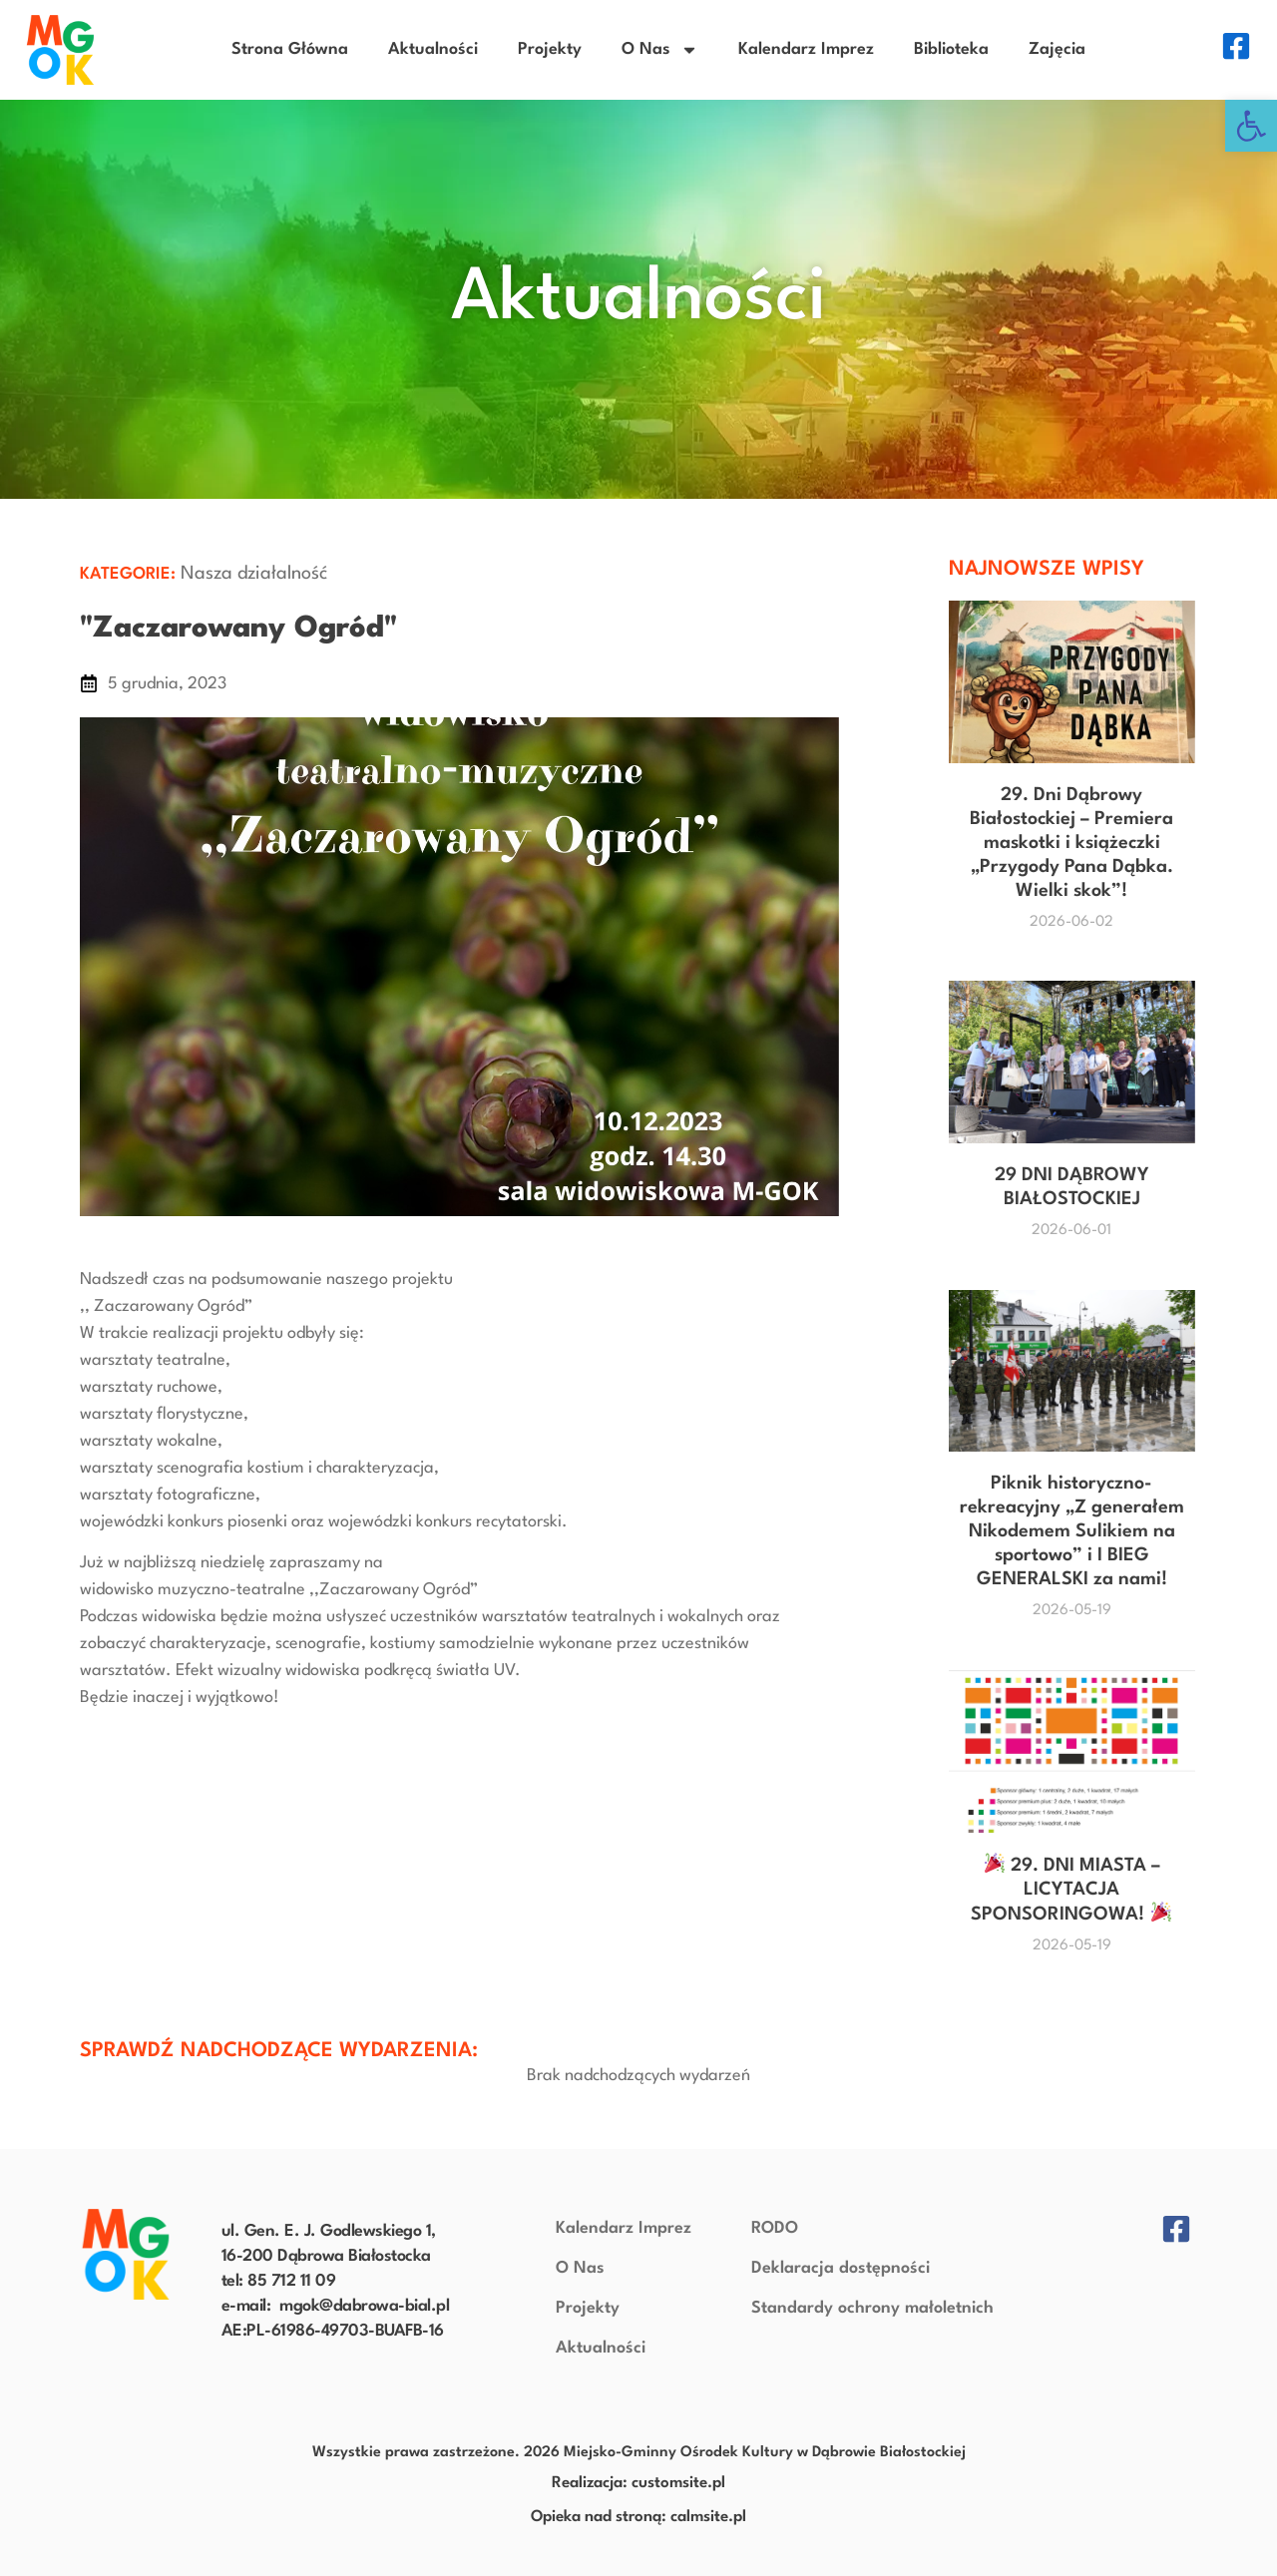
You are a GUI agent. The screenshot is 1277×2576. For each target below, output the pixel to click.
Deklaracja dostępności (840, 2268)
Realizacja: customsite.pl (638, 2483)
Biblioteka (951, 49)
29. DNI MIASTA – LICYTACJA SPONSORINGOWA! (1070, 1890)
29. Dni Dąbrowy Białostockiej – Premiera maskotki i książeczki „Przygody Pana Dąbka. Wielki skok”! (1071, 843)
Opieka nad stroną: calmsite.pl (638, 2517)
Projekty (550, 49)
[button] (1251, 126)
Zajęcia (1057, 49)
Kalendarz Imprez (806, 49)
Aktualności (433, 49)
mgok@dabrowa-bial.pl (364, 2306)
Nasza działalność (254, 574)
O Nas (660, 50)
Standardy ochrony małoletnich (872, 2308)
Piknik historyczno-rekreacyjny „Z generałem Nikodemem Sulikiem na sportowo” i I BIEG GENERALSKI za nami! (1072, 1531)
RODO (774, 2228)
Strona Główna (289, 49)
